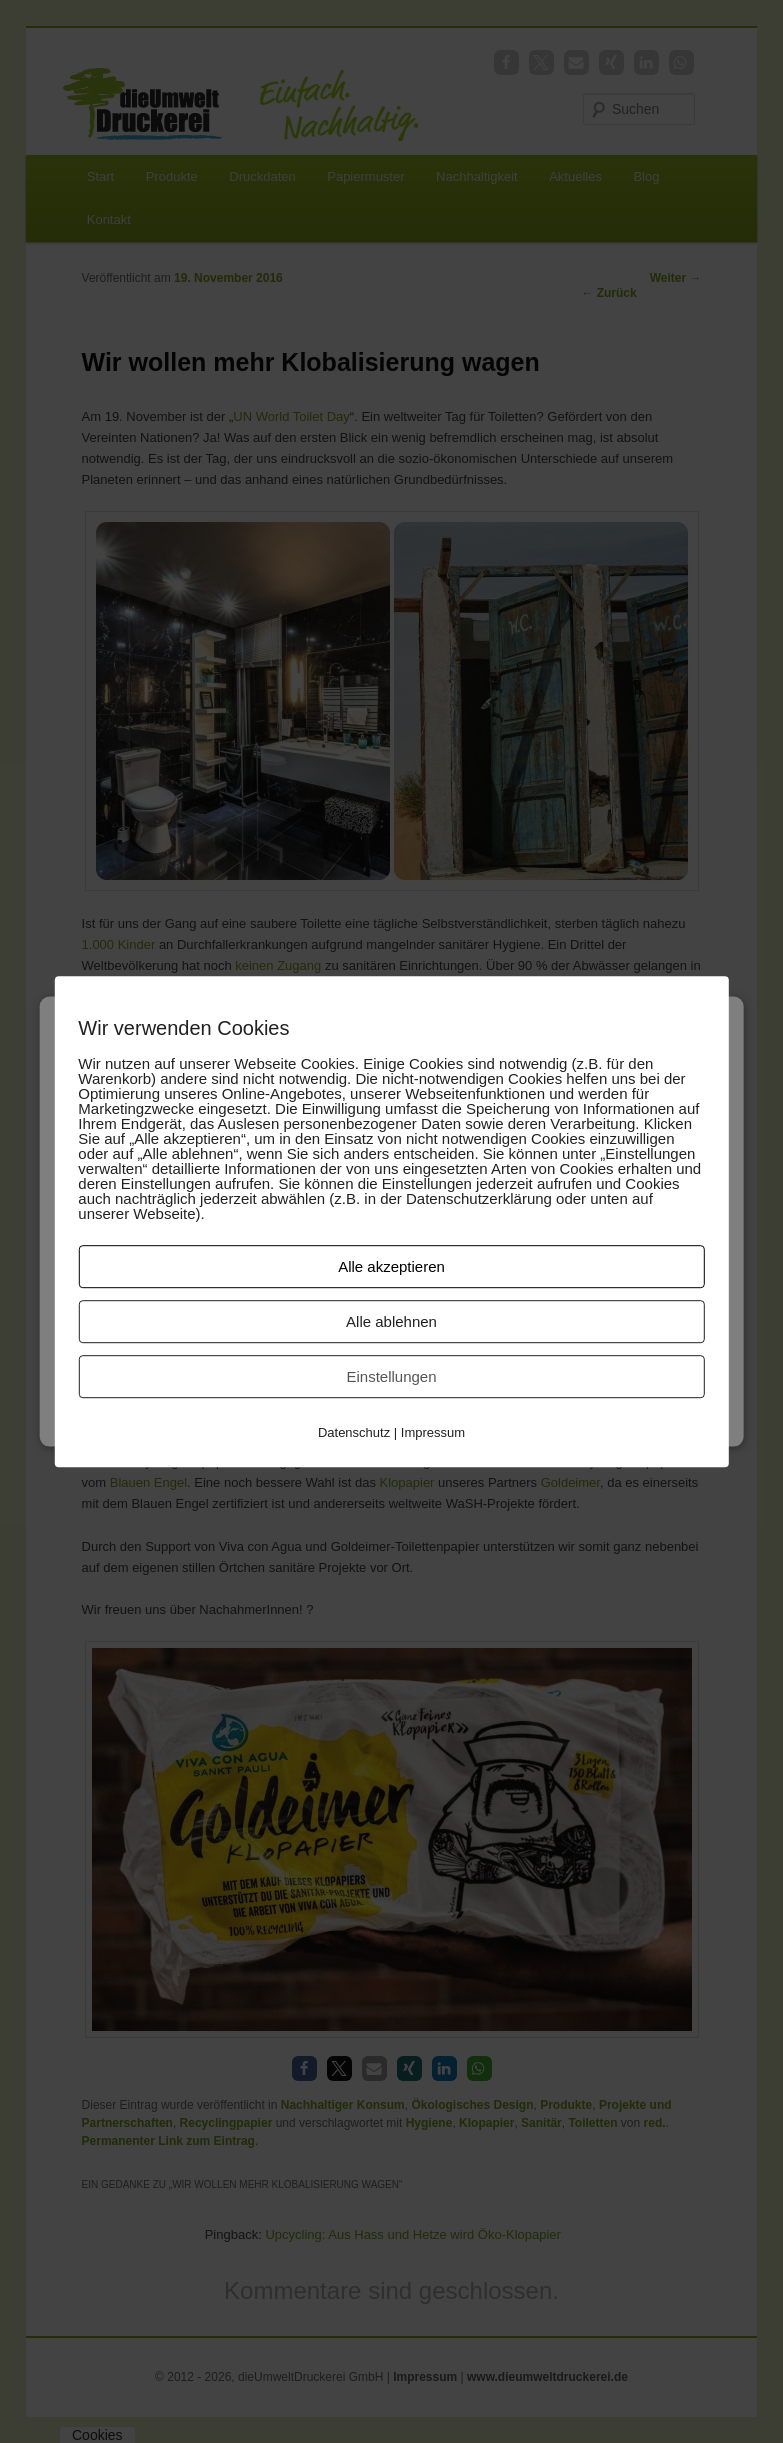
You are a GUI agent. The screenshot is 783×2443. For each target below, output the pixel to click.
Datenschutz (354, 1432)
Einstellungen (391, 1376)
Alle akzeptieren (391, 1266)
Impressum (433, 1432)
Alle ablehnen (391, 1321)
